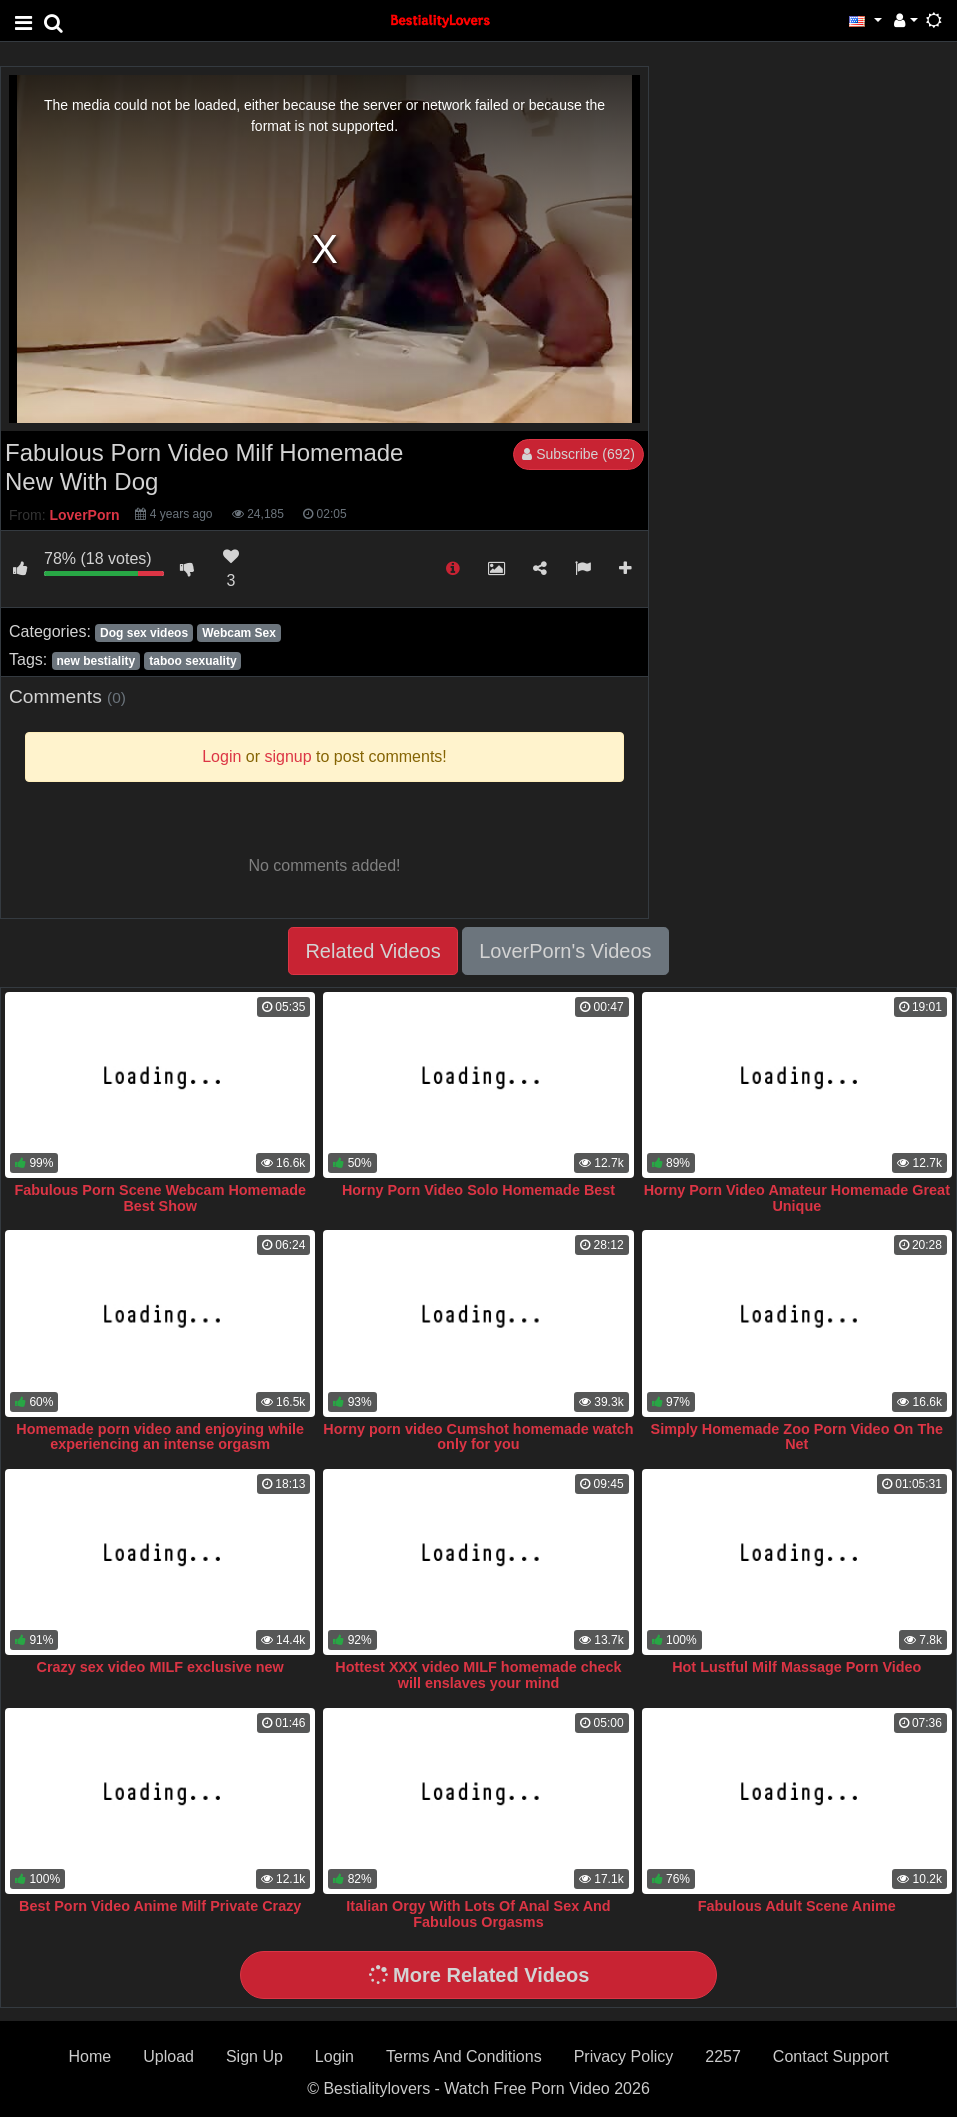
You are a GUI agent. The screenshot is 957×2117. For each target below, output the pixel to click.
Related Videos (372, 951)
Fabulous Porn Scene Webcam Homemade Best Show (160, 1198)
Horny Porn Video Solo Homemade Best (478, 1190)
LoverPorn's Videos (565, 951)
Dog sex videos (144, 633)
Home (90, 2056)
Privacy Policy (624, 2056)
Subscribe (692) (578, 454)
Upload (168, 2056)
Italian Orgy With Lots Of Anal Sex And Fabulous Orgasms (478, 1914)
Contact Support (831, 2056)
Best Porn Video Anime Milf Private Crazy (160, 1906)
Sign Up (254, 2056)
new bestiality (95, 661)
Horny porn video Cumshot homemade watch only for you (478, 1437)
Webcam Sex (239, 633)
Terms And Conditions (464, 2056)
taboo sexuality (192, 661)
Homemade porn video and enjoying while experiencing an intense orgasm (160, 1437)
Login (334, 2056)
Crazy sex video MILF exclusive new (160, 1667)
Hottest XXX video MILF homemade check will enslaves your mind (478, 1675)
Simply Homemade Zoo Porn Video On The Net (797, 1437)
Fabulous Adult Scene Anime (797, 1906)
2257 (723, 2056)
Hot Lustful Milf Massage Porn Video (796, 1667)
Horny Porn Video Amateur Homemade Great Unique (797, 1198)
